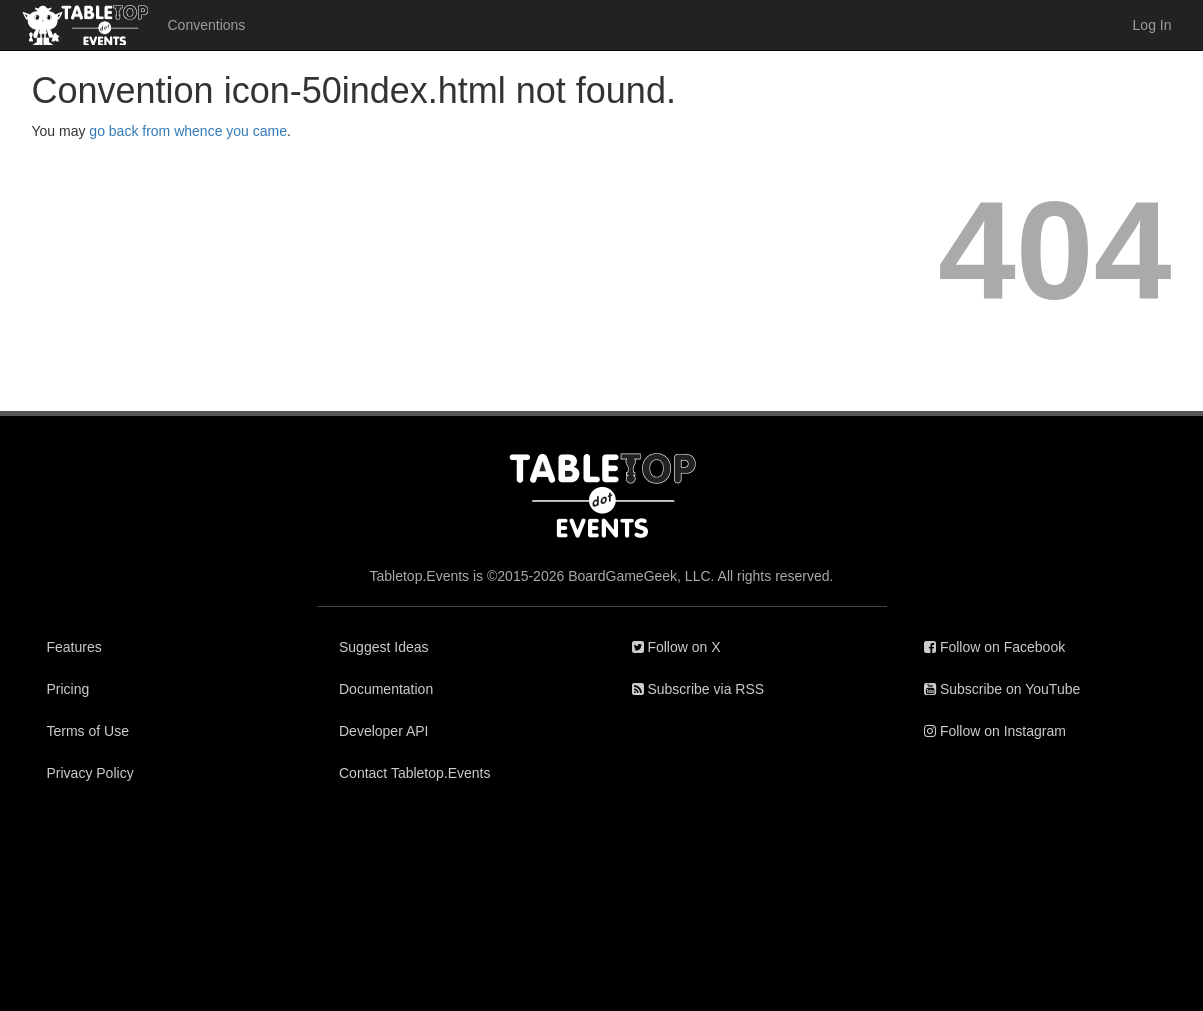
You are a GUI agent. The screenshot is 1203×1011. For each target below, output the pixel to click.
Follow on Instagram (995, 731)
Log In (1152, 25)
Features (74, 647)
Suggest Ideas (384, 647)
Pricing (68, 689)
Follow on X (676, 647)
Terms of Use (88, 731)
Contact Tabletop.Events (415, 773)
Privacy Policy (90, 773)
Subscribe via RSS (698, 689)
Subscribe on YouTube (1002, 689)
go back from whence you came (188, 131)
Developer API (384, 731)
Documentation (386, 689)
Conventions (207, 25)
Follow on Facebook (994, 647)
